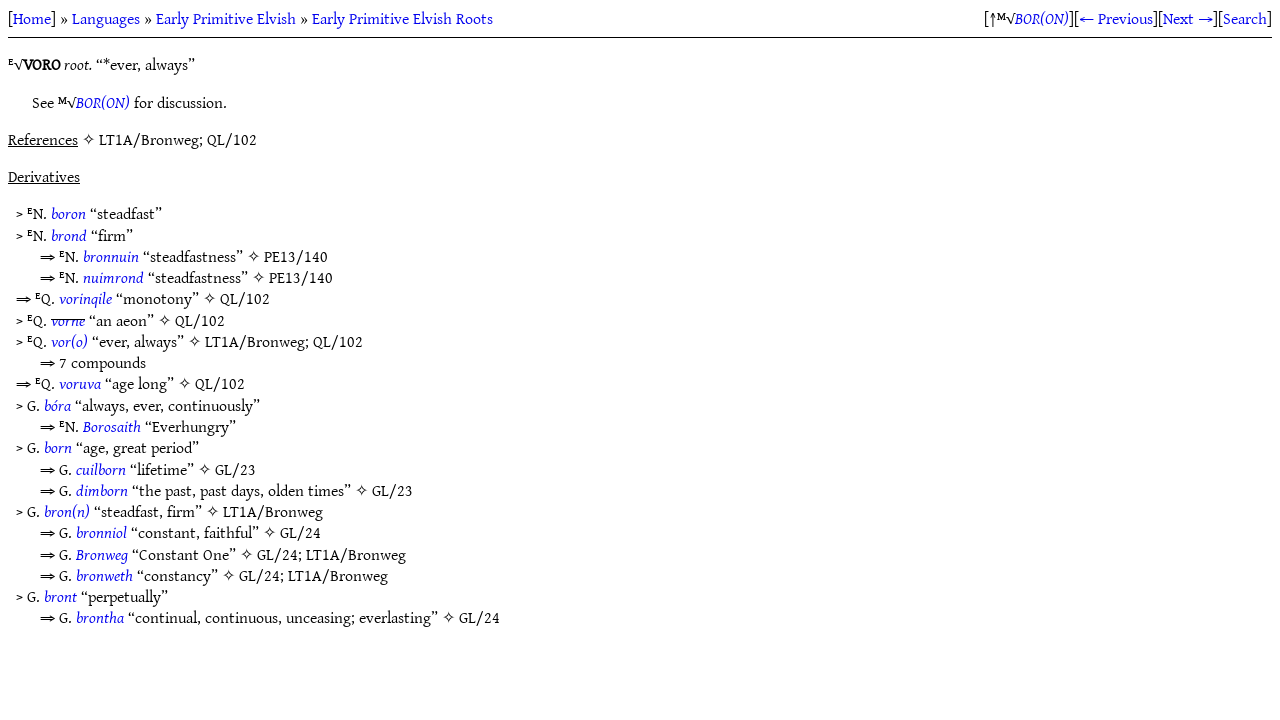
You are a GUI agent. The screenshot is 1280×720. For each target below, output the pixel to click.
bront (60, 596)
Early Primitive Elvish (226, 18)
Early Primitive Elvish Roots (402, 18)
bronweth (104, 575)
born (58, 447)
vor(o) (69, 341)
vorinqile (85, 298)
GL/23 (235, 469)
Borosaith (112, 426)
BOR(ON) (1042, 18)
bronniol (101, 532)
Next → (1188, 18)
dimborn (102, 490)
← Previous (1116, 18)
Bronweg (102, 554)
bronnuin (111, 256)
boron (68, 213)
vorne (68, 320)
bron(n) (67, 511)
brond (69, 235)
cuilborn (101, 469)
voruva (80, 383)
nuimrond (113, 277)
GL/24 (300, 532)
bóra (57, 405)
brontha (100, 617)
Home (32, 18)
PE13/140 (296, 256)
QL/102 (245, 298)
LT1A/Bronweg (255, 341)
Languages (106, 18)
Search (1245, 18)
